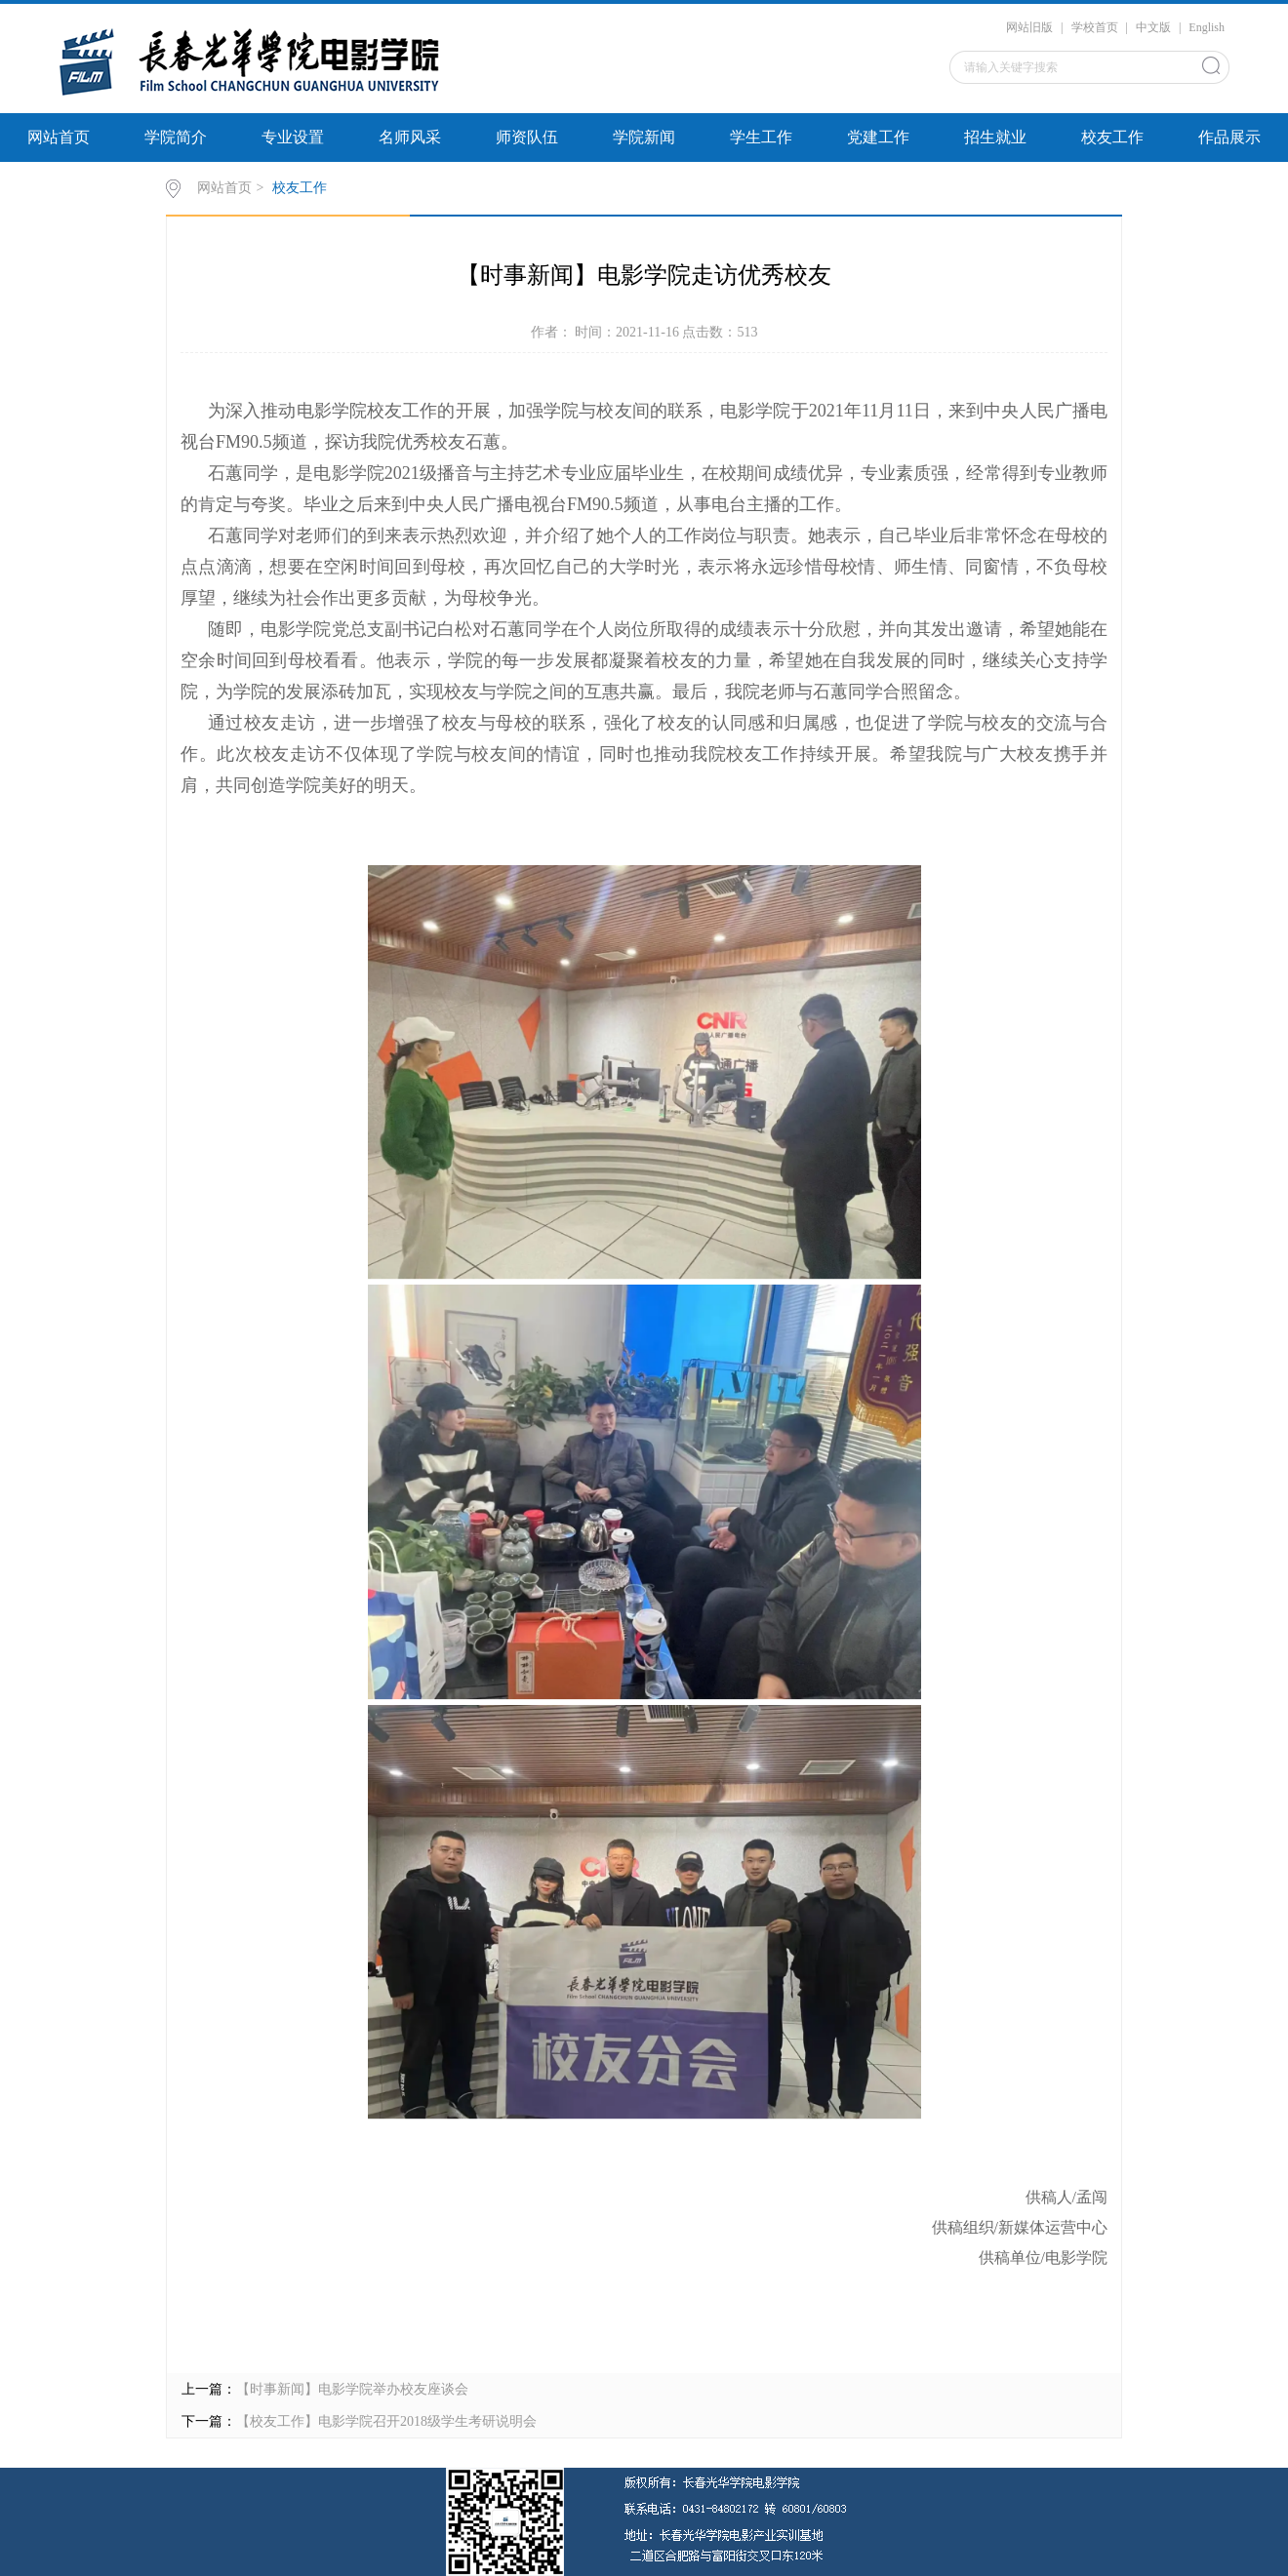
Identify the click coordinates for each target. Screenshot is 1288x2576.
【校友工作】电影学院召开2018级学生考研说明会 (386, 2421)
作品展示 (1229, 137)
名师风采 (410, 137)
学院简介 (175, 137)
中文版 (1153, 27)
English (1206, 27)
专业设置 (293, 137)
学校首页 (1094, 27)
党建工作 (878, 137)
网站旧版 (1029, 27)
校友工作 (1112, 137)
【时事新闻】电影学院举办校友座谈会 (352, 2389)
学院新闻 (644, 137)
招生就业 (995, 137)
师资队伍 (527, 137)
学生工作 (761, 137)
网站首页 (58, 137)
